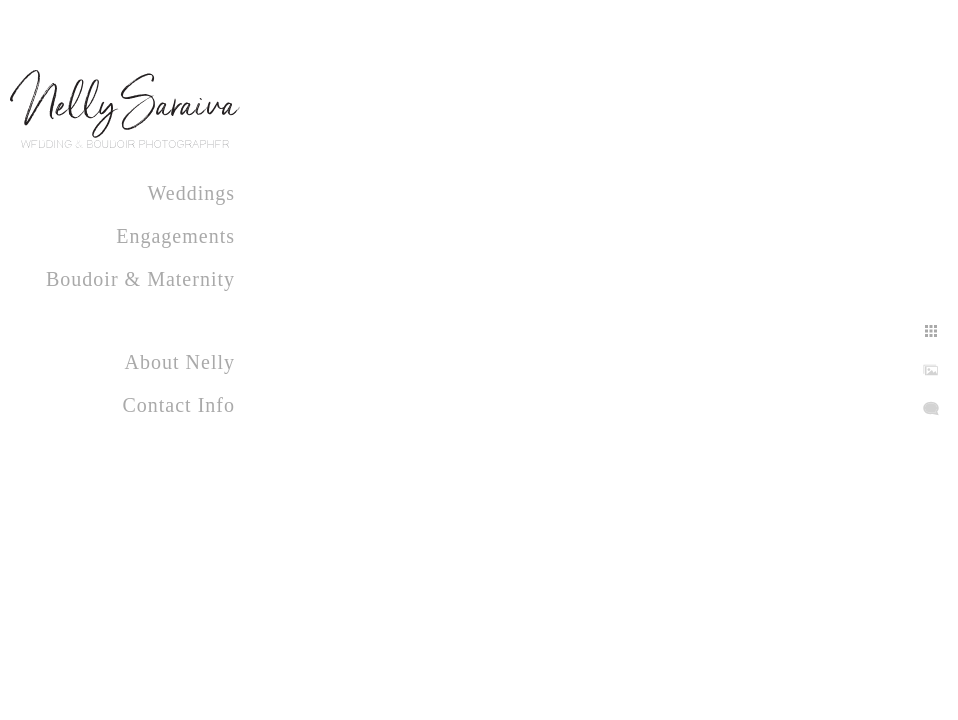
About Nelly (180, 362)
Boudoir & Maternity (140, 279)
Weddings (192, 193)
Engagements (175, 236)
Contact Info (178, 405)
